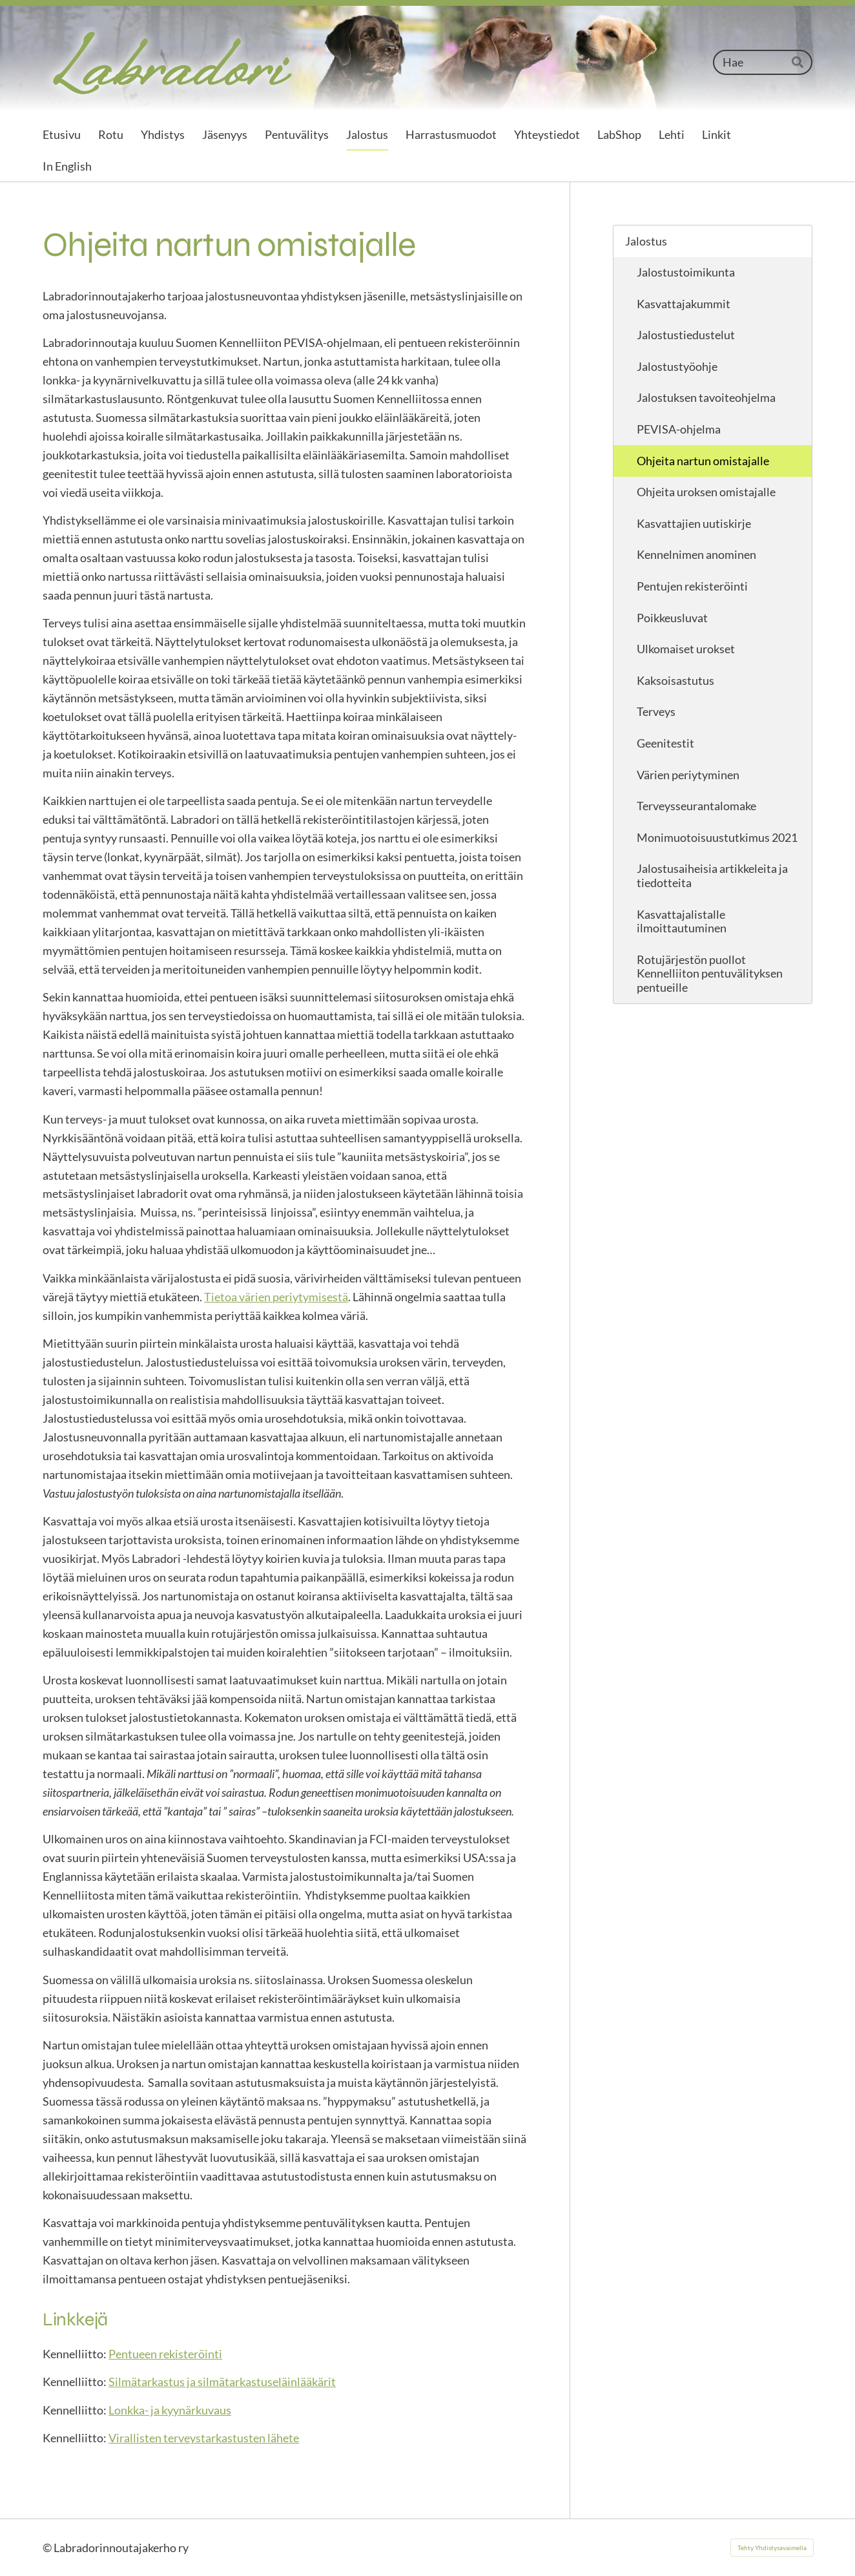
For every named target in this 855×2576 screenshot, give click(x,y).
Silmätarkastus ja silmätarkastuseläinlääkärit (222, 2381)
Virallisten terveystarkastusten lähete (203, 2438)
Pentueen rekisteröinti (165, 2354)
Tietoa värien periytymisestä (276, 1297)
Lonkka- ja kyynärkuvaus (169, 2410)
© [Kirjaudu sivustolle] (48, 2547)
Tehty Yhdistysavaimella (772, 2547)
